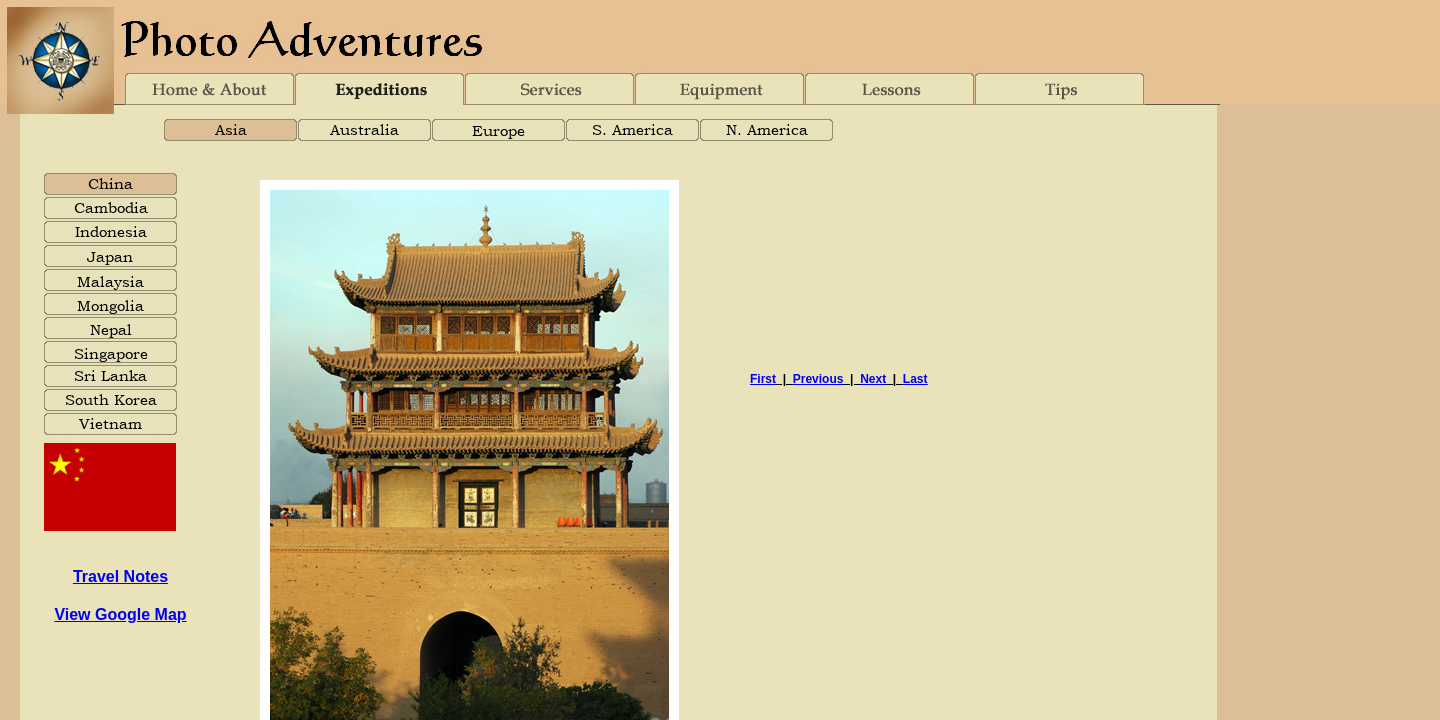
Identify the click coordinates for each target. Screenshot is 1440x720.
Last (915, 379)
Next (873, 379)
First (763, 379)
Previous (818, 379)
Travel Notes (120, 576)
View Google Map (120, 614)
